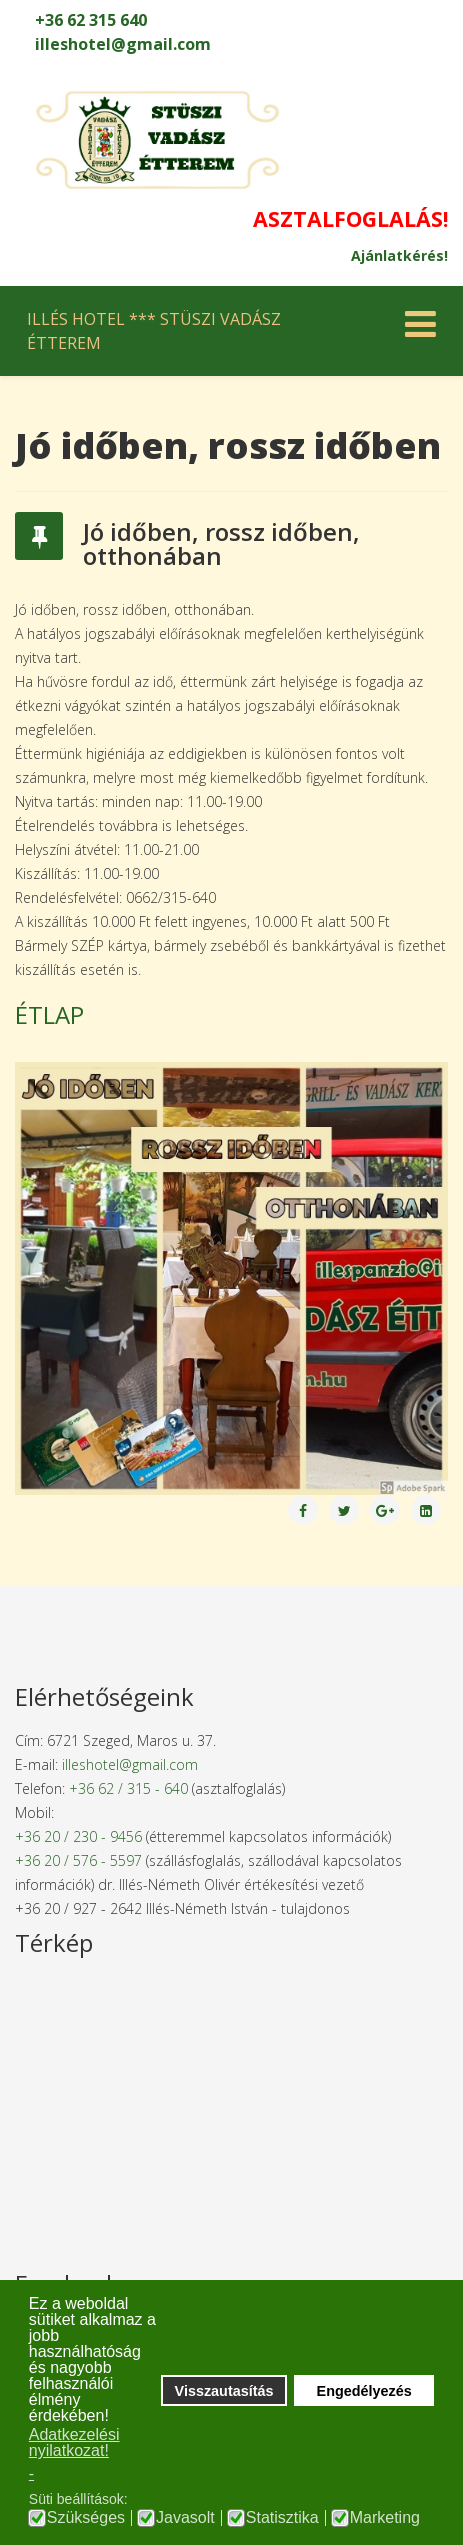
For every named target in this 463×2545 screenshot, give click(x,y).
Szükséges (86, 2518)
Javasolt (185, 2518)
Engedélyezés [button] (364, 2391)
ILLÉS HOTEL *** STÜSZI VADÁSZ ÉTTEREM (154, 331)
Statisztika (282, 2518)
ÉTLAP (49, 1014)
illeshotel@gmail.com (123, 44)
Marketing (385, 2518)
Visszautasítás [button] (224, 2391)
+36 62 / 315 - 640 (128, 1788)
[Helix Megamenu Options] (415, 329)
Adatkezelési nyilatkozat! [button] (74, 2442)
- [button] (31, 2473)
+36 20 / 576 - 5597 (78, 1860)
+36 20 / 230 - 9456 (78, 1836)
